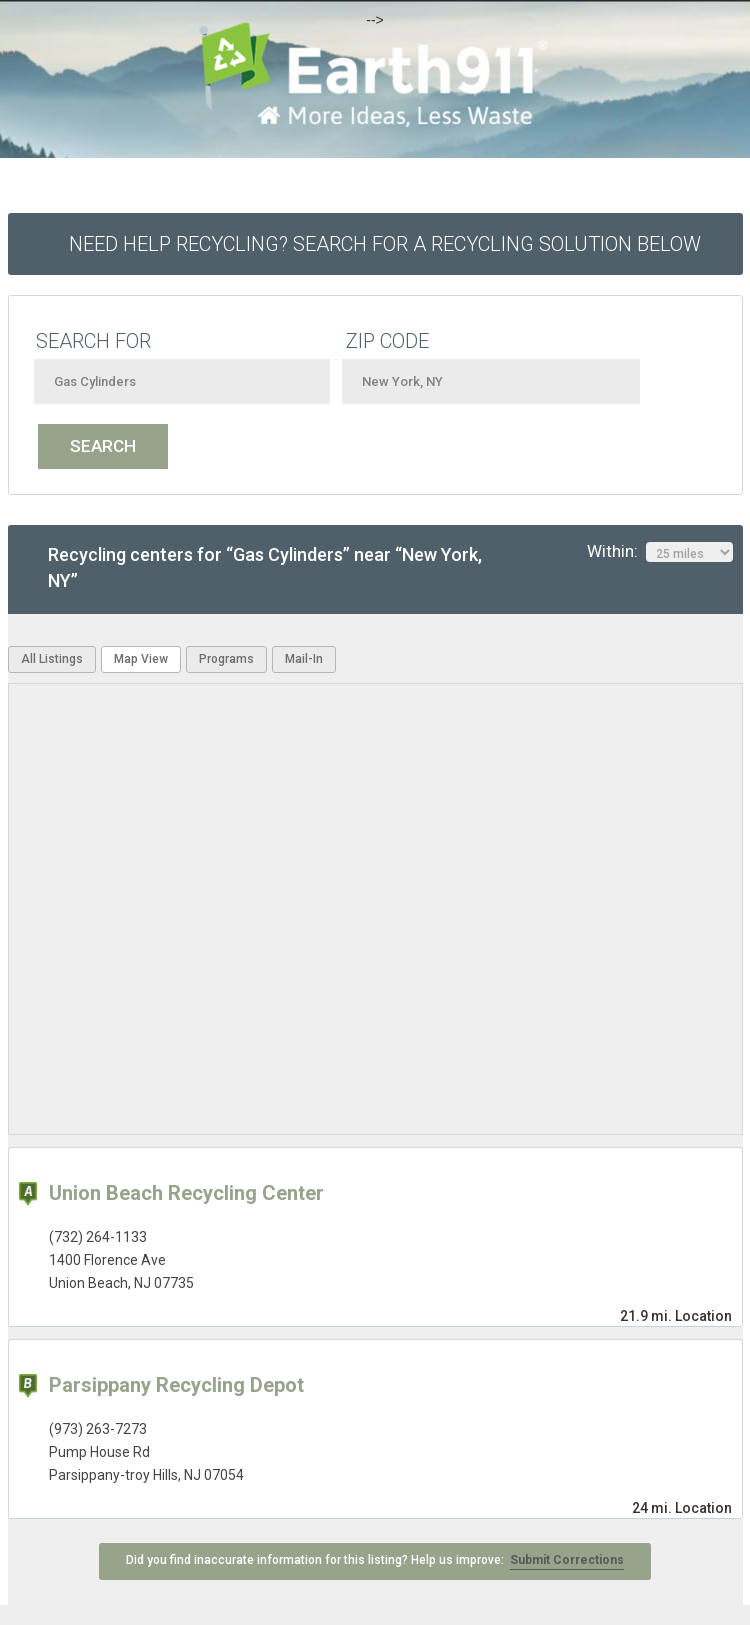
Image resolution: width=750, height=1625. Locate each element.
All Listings (52, 659)
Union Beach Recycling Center (186, 1193)
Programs (226, 659)
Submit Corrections (567, 1560)
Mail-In (304, 659)
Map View (141, 659)
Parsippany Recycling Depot (176, 1385)
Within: (660, 552)
